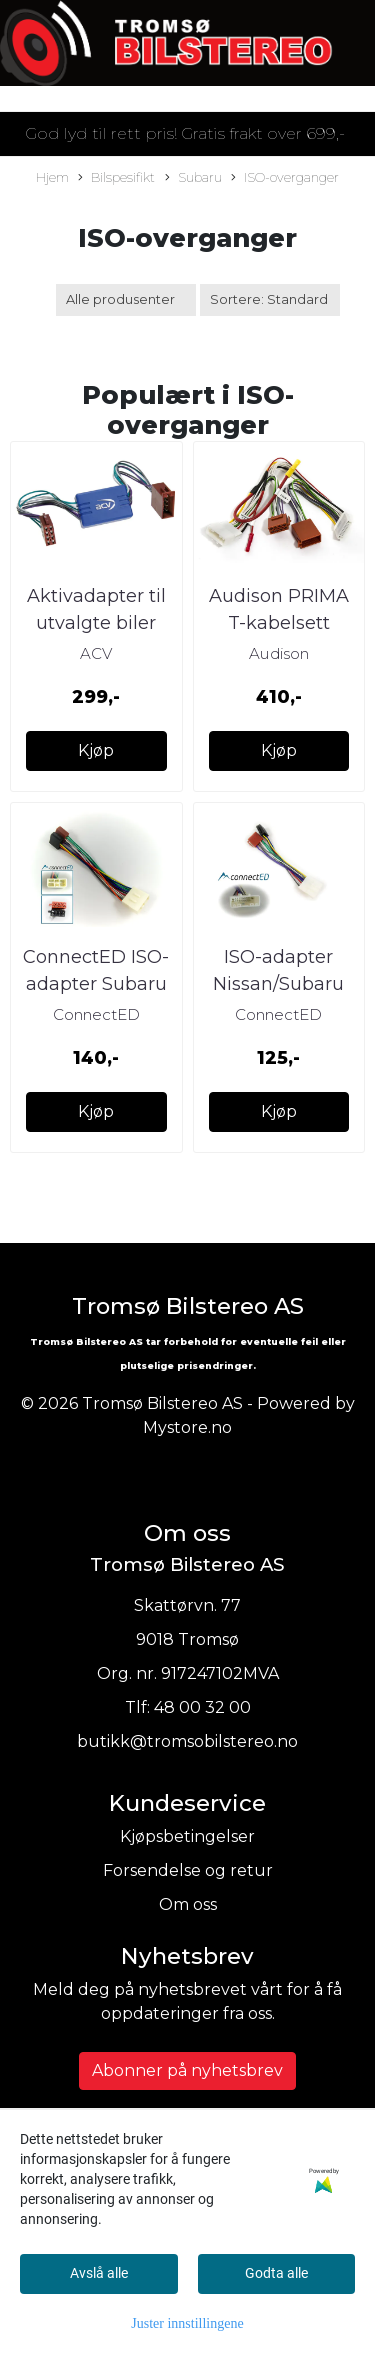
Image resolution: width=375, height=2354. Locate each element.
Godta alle (276, 2273)
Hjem (52, 177)
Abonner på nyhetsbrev (187, 2070)
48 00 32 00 (202, 1707)
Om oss (188, 1904)
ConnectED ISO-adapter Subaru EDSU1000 (96, 984)
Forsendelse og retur (188, 1870)
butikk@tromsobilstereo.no (187, 1741)
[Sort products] (270, 299)
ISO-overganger (285, 178)
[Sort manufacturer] (126, 299)
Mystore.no (187, 1427)
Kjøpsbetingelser (187, 1836)
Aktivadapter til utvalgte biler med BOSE (96, 623)
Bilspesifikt (116, 178)
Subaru (193, 178)
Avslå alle (99, 2273)
